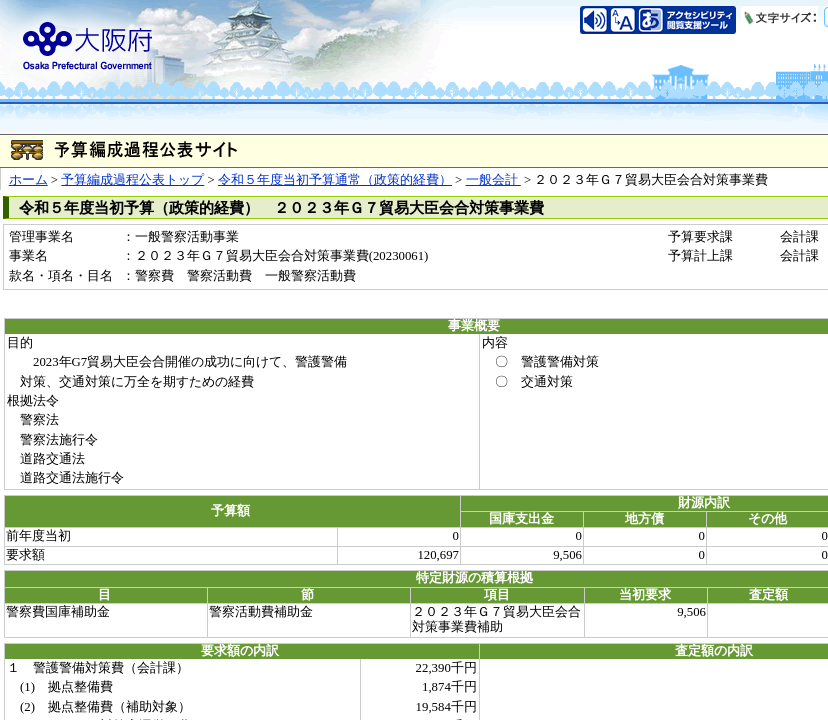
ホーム (28, 180)
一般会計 (493, 180)
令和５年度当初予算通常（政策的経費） (335, 180)
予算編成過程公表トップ (132, 180)
